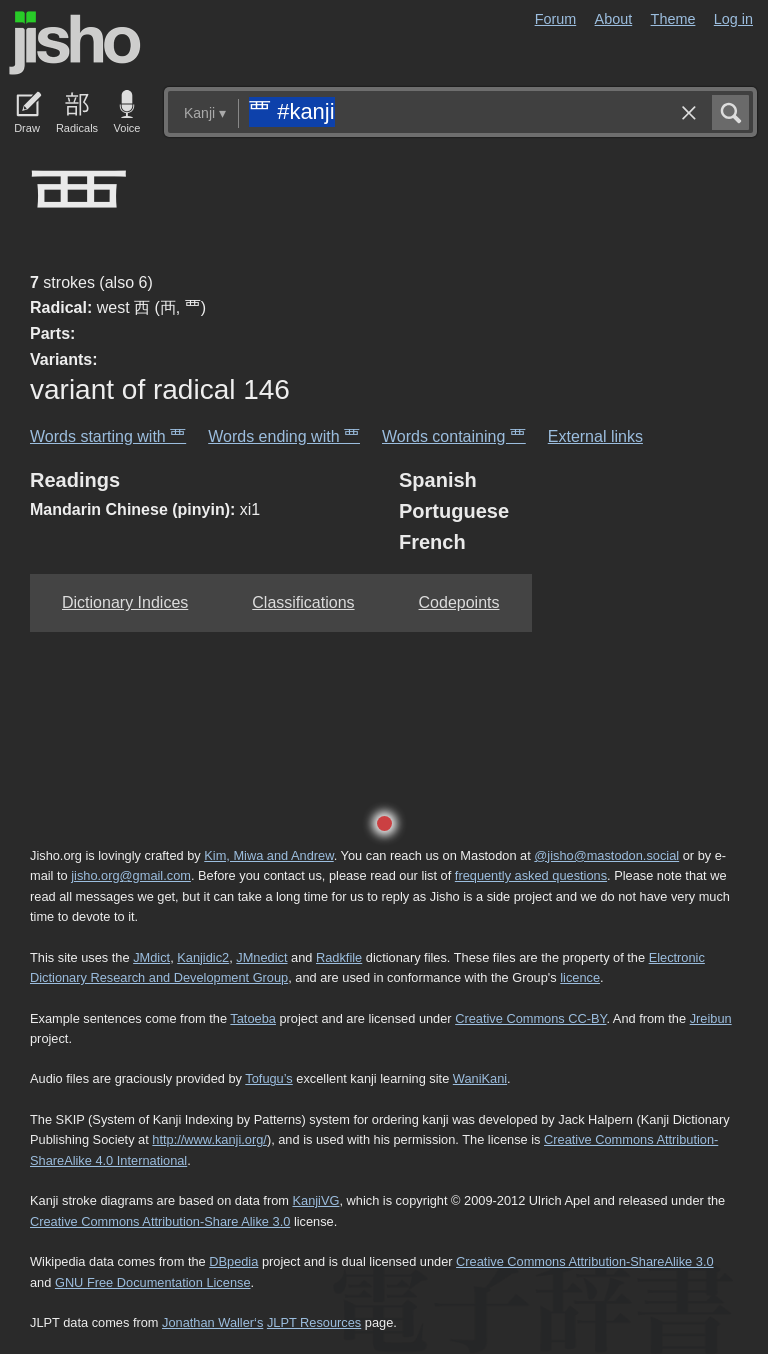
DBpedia (233, 1261)
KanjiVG (315, 1200)
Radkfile (339, 957)
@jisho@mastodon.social (606, 855)
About (614, 19)
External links (595, 436)
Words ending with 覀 (284, 436)
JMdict (151, 957)
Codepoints (459, 602)
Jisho (75, 43)
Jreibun (711, 1018)
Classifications (303, 602)
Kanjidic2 (203, 957)
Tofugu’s (268, 1078)
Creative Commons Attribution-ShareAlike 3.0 (584, 1261)
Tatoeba (253, 1018)
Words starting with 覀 (108, 436)
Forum (556, 19)
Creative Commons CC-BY (530, 1018)
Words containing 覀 (454, 436)
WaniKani (480, 1078)
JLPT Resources (314, 1322)
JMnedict (261, 957)
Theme (673, 19)
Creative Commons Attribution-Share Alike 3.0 (160, 1221)
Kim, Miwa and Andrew (268, 855)
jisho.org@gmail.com (131, 875)
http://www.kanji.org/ (209, 1139)
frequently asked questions (531, 875)
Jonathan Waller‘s (212, 1322)
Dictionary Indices (125, 602)
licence (580, 977)
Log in (733, 19)
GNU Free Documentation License (153, 1282)
